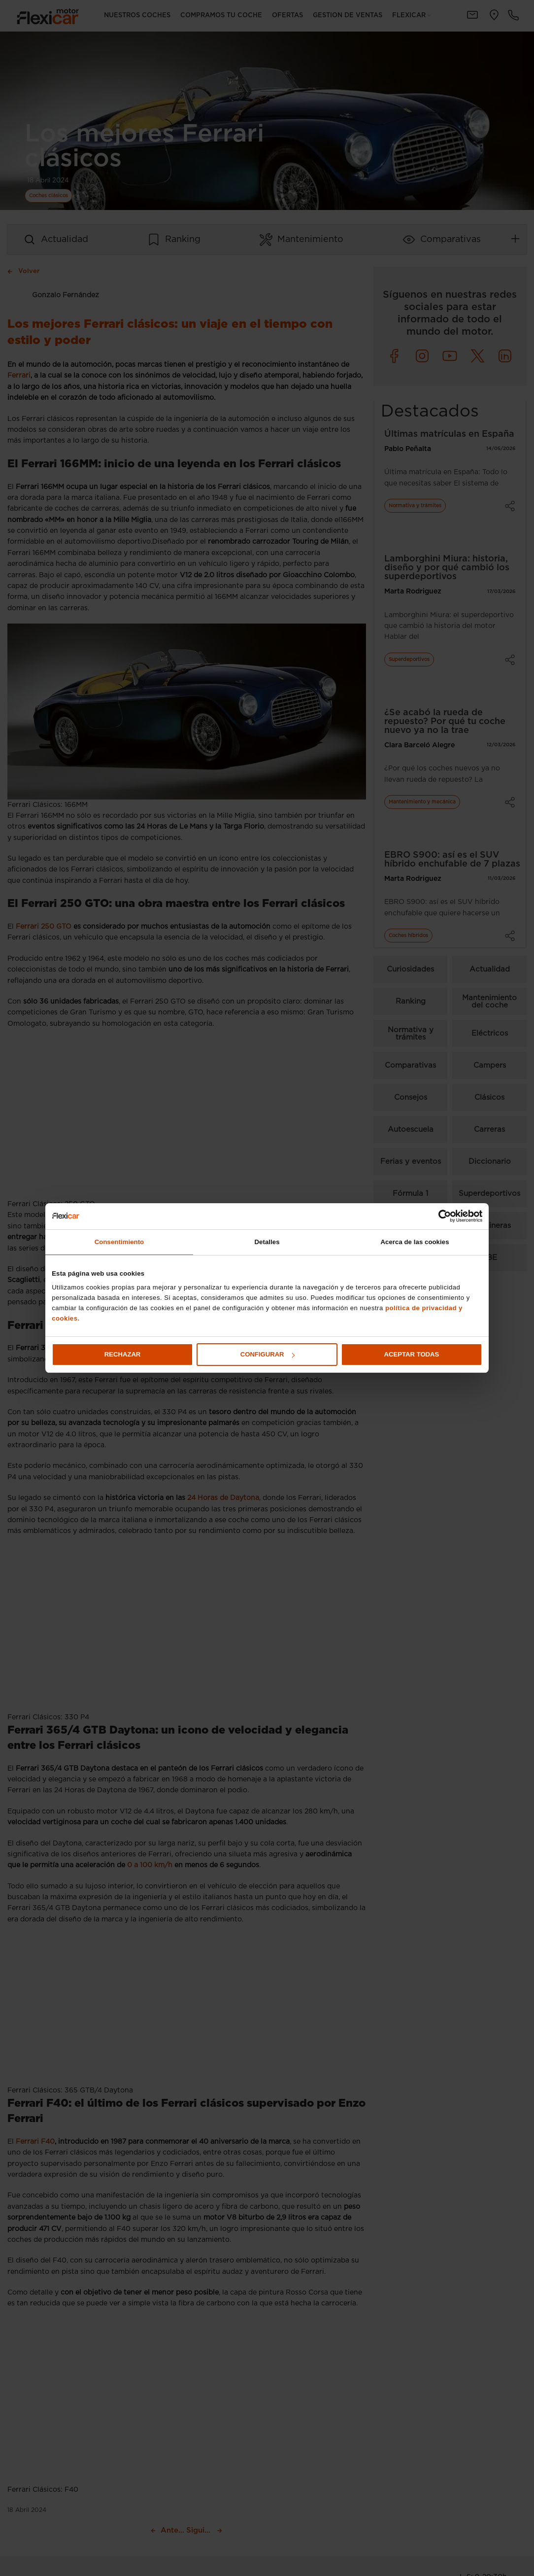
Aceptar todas (411, 1354)
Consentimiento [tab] (119, 1242)
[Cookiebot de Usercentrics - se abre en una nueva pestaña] (439, 1216)
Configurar (267, 1354)
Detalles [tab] (266, 1242)
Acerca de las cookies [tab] (414, 1242)
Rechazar (122, 1354)
